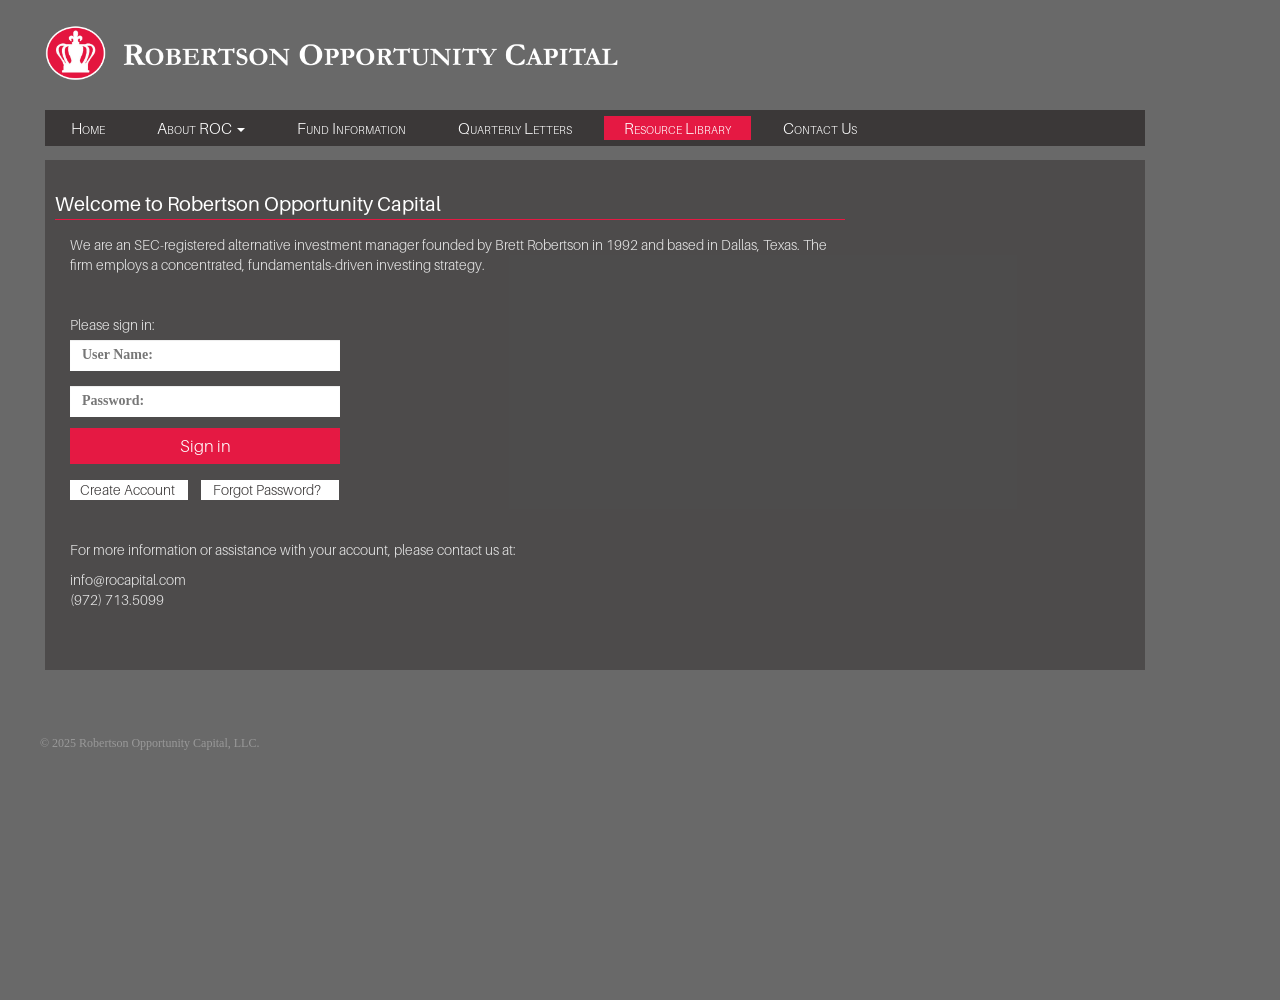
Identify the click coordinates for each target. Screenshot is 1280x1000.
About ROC (201, 128)
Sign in (205, 446)
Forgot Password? (267, 489)
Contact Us (820, 128)
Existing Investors (314, 743)
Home (88, 128)
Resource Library (677, 128)
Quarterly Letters (515, 128)
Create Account (127, 489)
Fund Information (351, 128)
